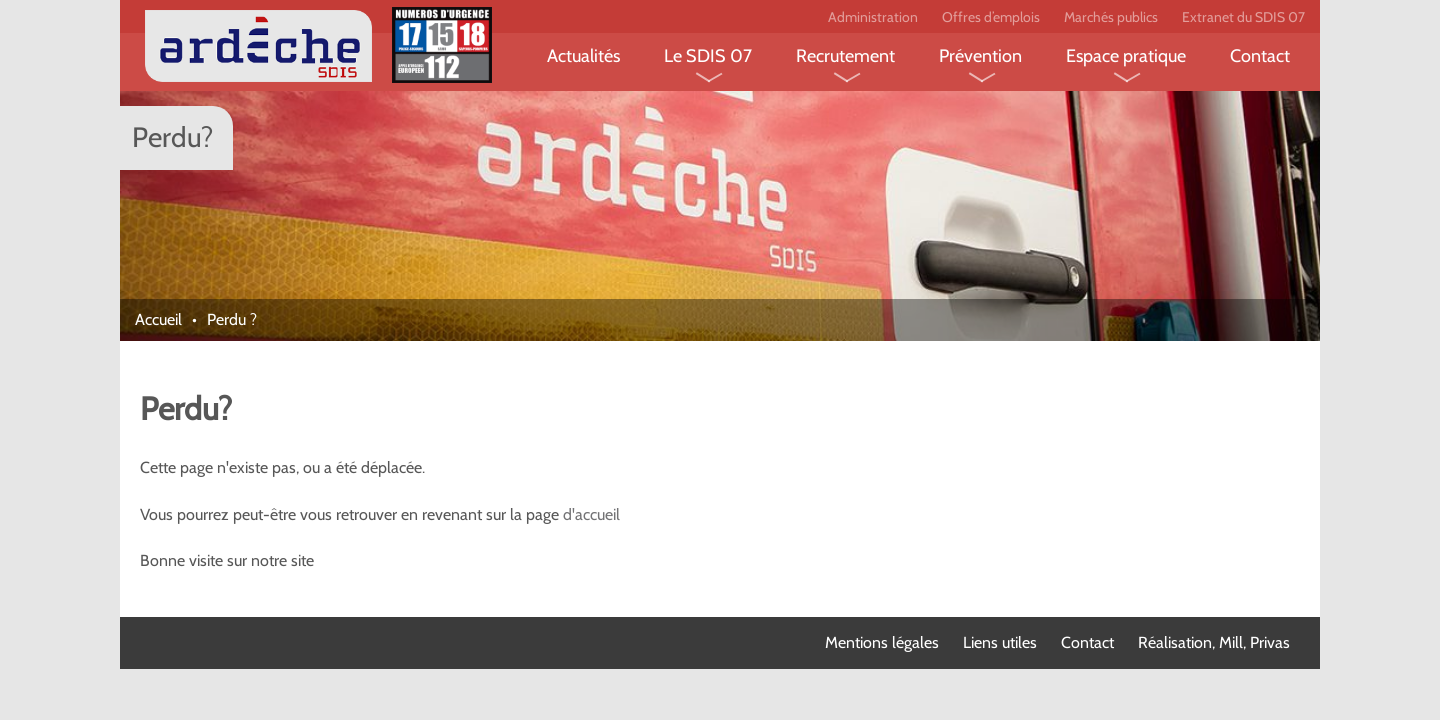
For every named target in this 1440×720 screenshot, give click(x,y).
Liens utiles (1000, 642)
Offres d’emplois (991, 17)
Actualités (583, 56)
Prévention (980, 56)
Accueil (158, 319)
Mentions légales (882, 642)
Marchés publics (1111, 17)
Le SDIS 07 (708, 56)
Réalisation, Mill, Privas (1214, 642)
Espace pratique (1126, 56)
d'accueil (591, 514)
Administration (873, 17)
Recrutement (845, 56)
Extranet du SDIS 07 (1243, 17)
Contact (1260, 56)
